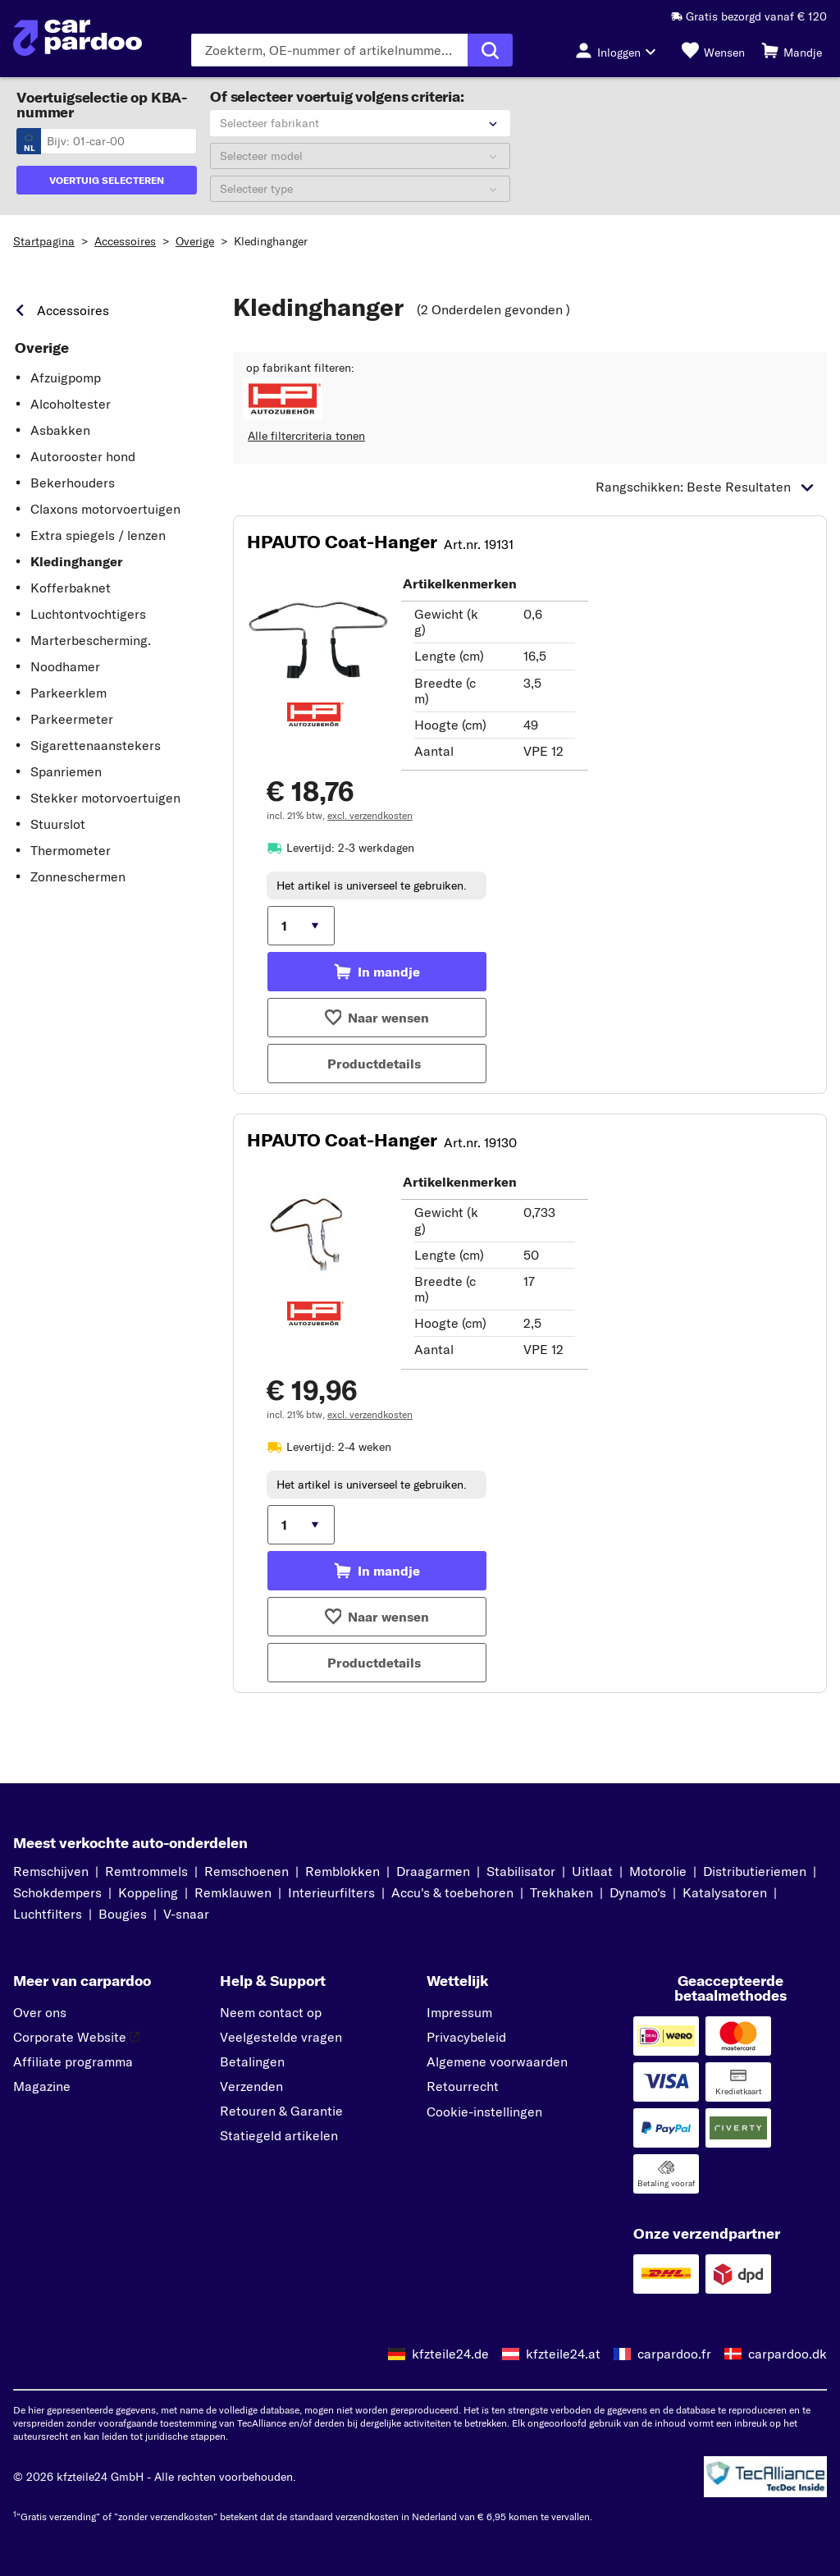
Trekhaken (561, 1892)
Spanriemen (66, 771)
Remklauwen (233, 1892)
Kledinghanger (271, 241)
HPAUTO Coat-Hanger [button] (342, 542)
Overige (195, 241)
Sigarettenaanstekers (95, 745)
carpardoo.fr (674, 2353)
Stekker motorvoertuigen (105, 797)
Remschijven (51, 1871)
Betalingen (252, 2061)
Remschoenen (246, 1871)
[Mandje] (791, 50)
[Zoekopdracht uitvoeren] (490, 50)
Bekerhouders (72, 482)
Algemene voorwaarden (497, 2061)
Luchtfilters (47, 1913)
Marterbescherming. (90, 640)
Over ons (39, 2012)
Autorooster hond (82, 456)
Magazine (42, 2086)
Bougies (122, 1913)
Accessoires (125, 241)
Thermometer (70, 850)
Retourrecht (463, 2086)
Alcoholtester (70, 404)
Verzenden (251, 2086)
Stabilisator (520, 1871)
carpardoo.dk (787, 2353)
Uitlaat (592, 1871)
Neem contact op (271, 2012)
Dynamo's (637, 1892)
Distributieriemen (754, 1871)
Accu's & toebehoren (452, 1892)
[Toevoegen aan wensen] (376, 1017)
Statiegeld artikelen (279, 2135)
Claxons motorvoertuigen (105, 509)
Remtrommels (146, 1871)
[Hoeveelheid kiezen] (301, 925)
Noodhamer (65, 666)
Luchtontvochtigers (88, 614)
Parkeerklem (68, 692)
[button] (282, 398)
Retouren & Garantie (281, 2110)
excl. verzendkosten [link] (370, 815)
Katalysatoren (724, 1892)
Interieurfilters (331, 1892)
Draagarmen (433, 1871)
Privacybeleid (466, 2036)
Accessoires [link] (73, 310)
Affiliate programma (73, 2061)
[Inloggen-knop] (620, 50)
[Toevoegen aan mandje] (376, 971)
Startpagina (44, 241)
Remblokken (342, 1871)
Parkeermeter (71, 719)
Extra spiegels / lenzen (98, 535)
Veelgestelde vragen (281, 2036)
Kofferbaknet (70, 587)
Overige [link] (42, 348)
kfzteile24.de (450, 2353)
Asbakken (60, 430)
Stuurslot (57, 824)
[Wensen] (713, 50)
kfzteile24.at (563, 2353)
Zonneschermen (78, 876)
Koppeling (148, 1892)
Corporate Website (76, 2036)
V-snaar (186, 1913)
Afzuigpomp (65, 377)
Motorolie (658, 1871)
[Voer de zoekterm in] (329, 50)
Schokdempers (57, 1892)
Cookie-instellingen (484, 2111)
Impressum (459, 2012)
